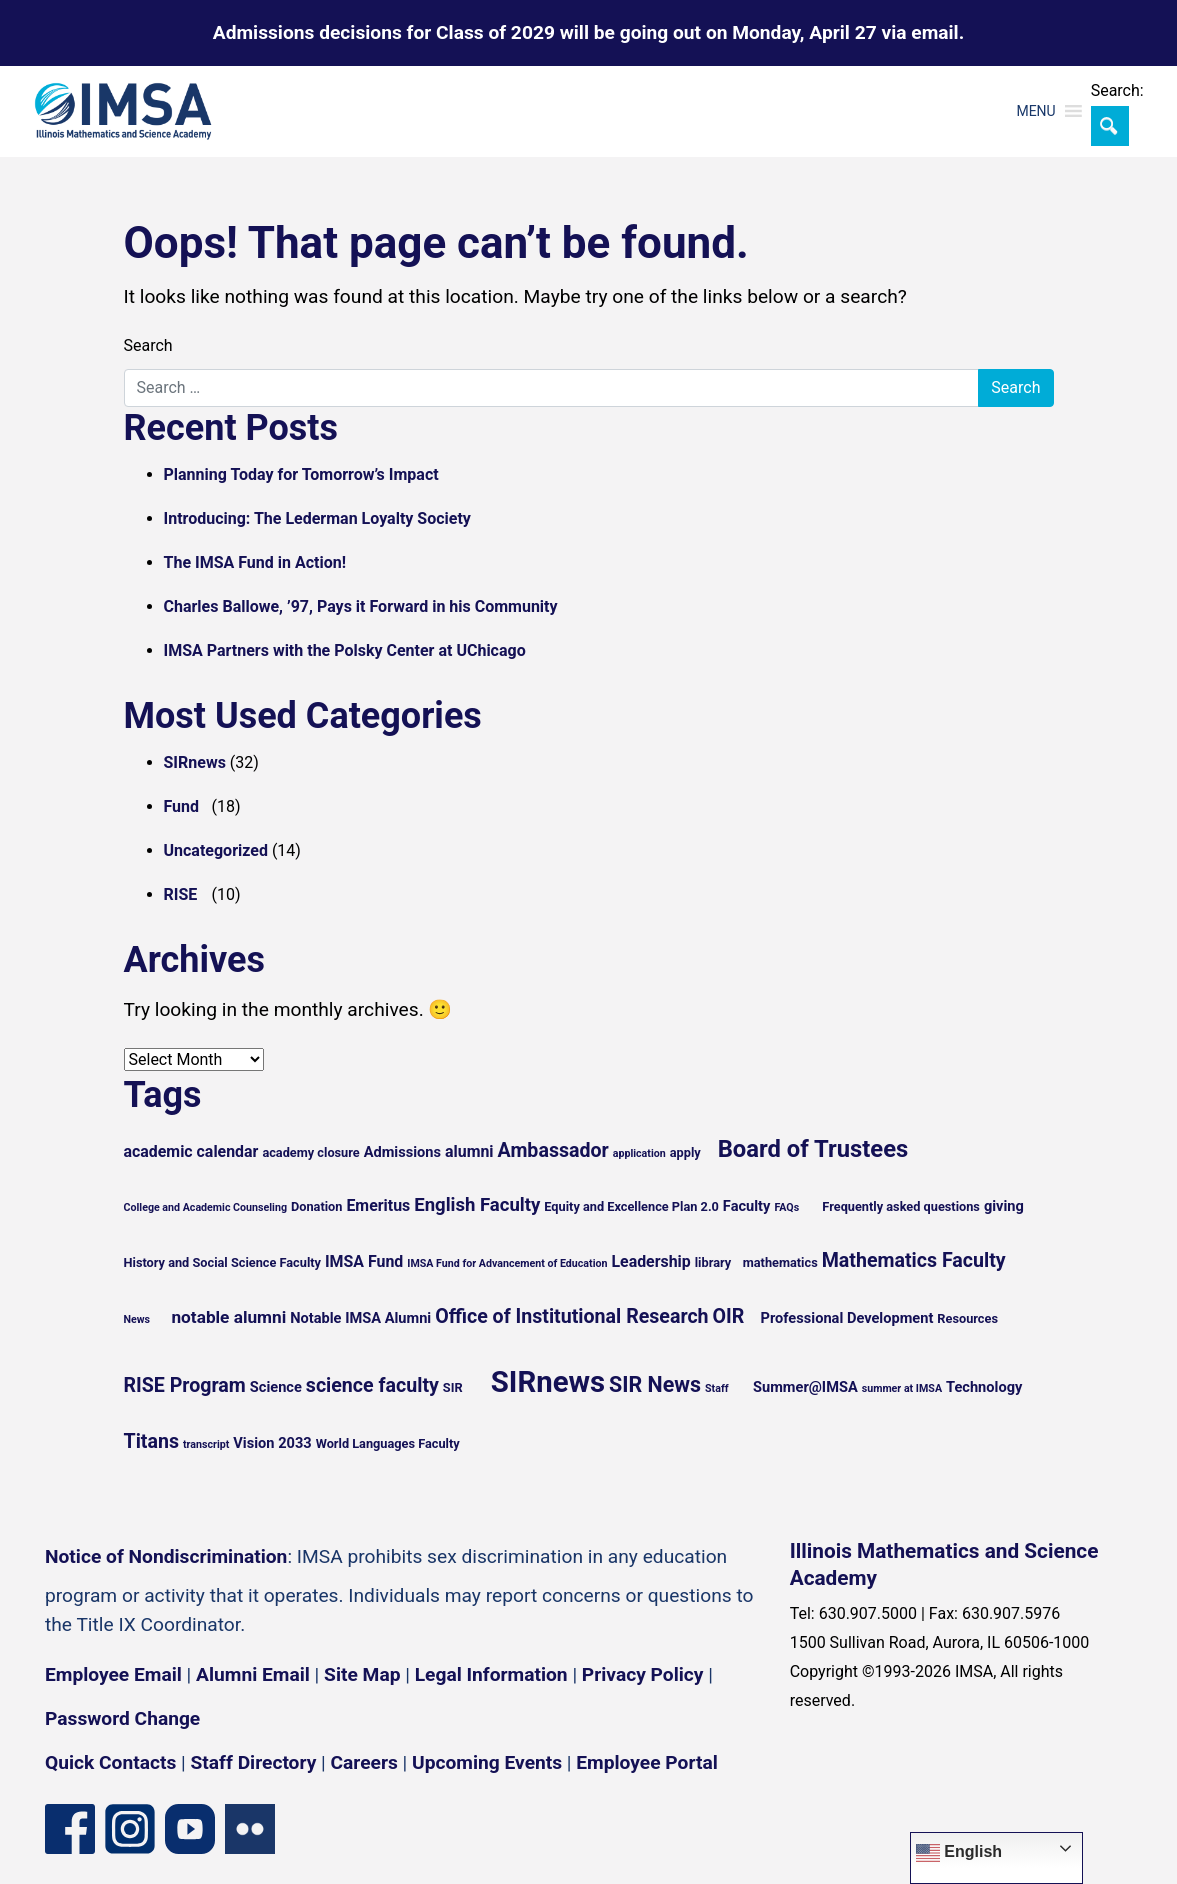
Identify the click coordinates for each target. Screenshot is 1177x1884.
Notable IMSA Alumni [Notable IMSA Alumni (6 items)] (360, 1318)
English (959, 1853)
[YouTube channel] (190, 1829)
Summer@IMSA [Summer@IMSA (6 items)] (805, 1387)
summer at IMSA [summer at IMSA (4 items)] (902, 1388)
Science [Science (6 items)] (276, 1387)
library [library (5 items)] (713, 1262)
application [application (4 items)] (639, 1153)
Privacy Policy (643, 1674)
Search (148, 345)
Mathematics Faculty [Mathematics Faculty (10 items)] (914, 1260)
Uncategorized (216, 850)
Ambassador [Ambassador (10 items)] (553, 1150)
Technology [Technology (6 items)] (984, 1387)
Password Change (122, 1718)
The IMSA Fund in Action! (255, 562)
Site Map (362, 1674)
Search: (1117, 90)
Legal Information (491, 1674)
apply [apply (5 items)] (685, 1152)
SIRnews (195, 762)
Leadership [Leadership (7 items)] (650, 1261)
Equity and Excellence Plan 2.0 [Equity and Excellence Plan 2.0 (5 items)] (631, 1206)
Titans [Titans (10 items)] (152, 1441)
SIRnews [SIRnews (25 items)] (548, 1382)
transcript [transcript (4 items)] (206, 1444)
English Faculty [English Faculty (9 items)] (477, 1205)
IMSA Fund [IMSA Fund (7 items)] (364, 1261)
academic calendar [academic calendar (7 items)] (191, 1151)
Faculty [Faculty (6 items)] (747, 1206)
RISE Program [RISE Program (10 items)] (185, 1385)
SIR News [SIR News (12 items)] (655, 1384)
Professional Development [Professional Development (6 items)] (847, 1318)
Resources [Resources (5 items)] (967, 1318)
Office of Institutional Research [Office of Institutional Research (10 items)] (571, 1316)
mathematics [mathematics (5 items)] (780, 1262)
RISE (181, 894)
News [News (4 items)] (137, 1319)
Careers (364, 1762)
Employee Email (113, 1674)
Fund (182, 806)
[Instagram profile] (130, 1829)
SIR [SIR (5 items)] (453, 1387)
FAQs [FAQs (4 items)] (786, 1207)
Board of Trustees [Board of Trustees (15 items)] (813, 1149)
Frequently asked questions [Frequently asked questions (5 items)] (901, 1206)
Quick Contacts (110, 1762)
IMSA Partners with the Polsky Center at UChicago (345, 650)
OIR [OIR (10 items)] (729, 1316)
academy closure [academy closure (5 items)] (310, 1152)
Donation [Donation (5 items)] (317, 1206)
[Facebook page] (70, 1829)
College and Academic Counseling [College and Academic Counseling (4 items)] (205, 1207)
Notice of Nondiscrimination (166, 1556)
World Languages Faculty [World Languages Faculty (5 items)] (388, 1443)
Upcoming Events (487, 1762)
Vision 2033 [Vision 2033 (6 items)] (272, 1443)
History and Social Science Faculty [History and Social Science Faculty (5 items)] (222, 1262)
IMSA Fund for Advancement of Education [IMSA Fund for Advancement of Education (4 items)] (507, 1263)
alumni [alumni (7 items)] (469, 1151)
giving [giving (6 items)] (1004, 1206)
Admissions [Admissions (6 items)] (402, 1152)
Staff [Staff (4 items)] (717, 1388)
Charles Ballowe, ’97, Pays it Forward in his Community (361, 606)
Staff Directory (254, 1762)
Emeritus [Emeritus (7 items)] (378, 1205)
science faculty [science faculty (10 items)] (372, 1385)
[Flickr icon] (250, 1829)
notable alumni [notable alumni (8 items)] (228, 1317)
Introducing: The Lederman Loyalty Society (317, 518)
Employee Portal (646, 1762)
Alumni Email (253, 1674)
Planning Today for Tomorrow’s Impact (301, 474)
